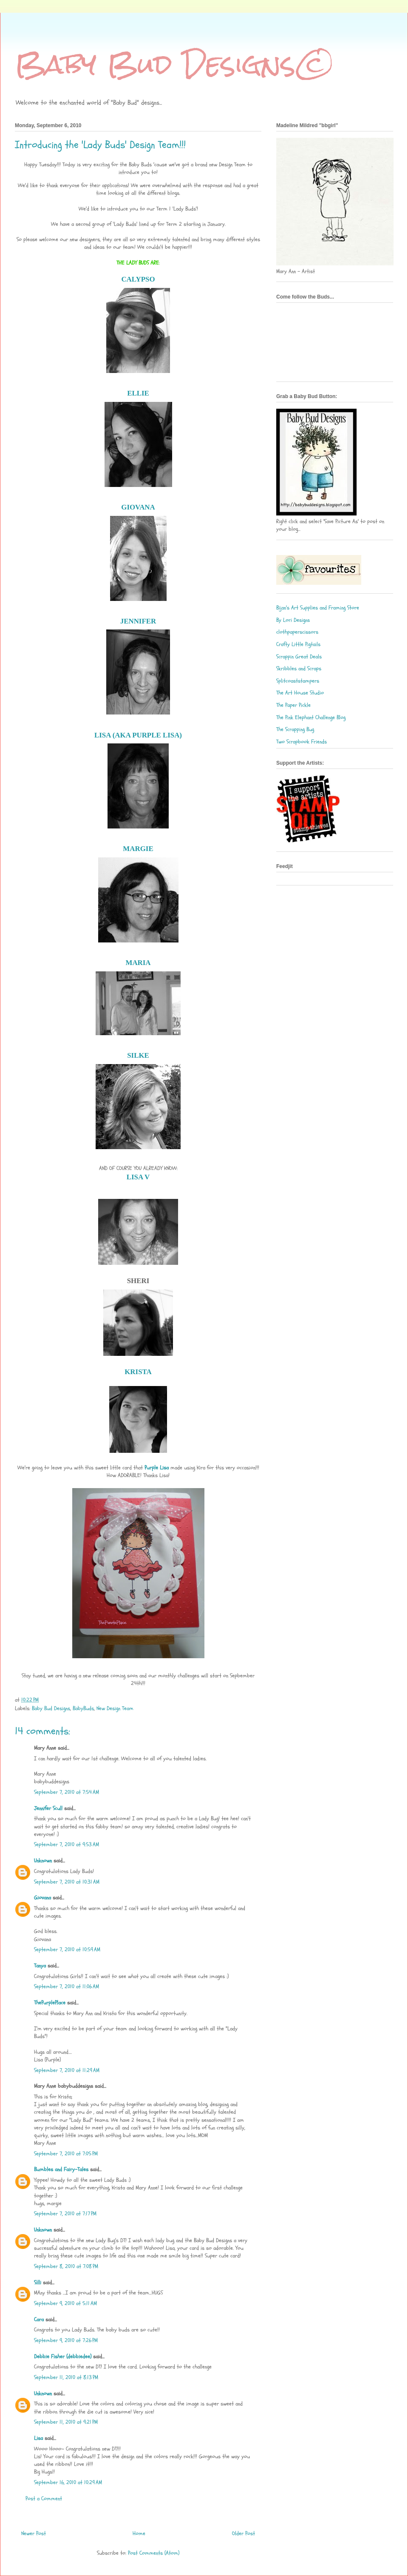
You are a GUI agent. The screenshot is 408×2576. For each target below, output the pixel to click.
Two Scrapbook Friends (301, 742)
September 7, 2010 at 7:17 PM (65, 2213)
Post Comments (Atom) (153, 2553)
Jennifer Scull (48, 1808)
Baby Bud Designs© (175, 64)
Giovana (43, 1897)
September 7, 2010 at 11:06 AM (66, 1986)
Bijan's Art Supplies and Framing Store (317, 608)
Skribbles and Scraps (298, 668)
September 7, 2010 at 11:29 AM (66, 2070)
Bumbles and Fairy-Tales (61, 2169)
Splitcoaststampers (297, 681)
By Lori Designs (293, 620)
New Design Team (114, 1708)
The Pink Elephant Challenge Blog (311, 717)
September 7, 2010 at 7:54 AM (66, 1792)
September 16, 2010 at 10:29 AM (68, 2482)
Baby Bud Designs (51, 1708)
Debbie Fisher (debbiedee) (62, 2356)
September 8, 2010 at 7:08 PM (66, 2266)
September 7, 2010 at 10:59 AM (67, 1949)
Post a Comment (44, 2498)
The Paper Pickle (293, 705)
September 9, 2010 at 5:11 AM (65, 2303)
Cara (39, 2319)
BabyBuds (83, 1708)
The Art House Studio (300, 693)
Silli (37, 2282)
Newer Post (33, 2533)
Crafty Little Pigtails (298, 644)
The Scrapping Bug (295, 729)
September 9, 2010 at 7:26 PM (66, 2340)
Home (139, 2533)
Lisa (38, 2438)
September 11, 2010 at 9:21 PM (66, 2422)
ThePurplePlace (49, 2003)
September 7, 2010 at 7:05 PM (66, 2154)
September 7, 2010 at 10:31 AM (66, 1882)
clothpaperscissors (297, 632)
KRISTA (138, 1372)
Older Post (243, 2533)
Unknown (43, 1860)
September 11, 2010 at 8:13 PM (66, 2377)
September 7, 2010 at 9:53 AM (66, 1844)
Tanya (40, 1966)
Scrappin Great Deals (299, 656)
